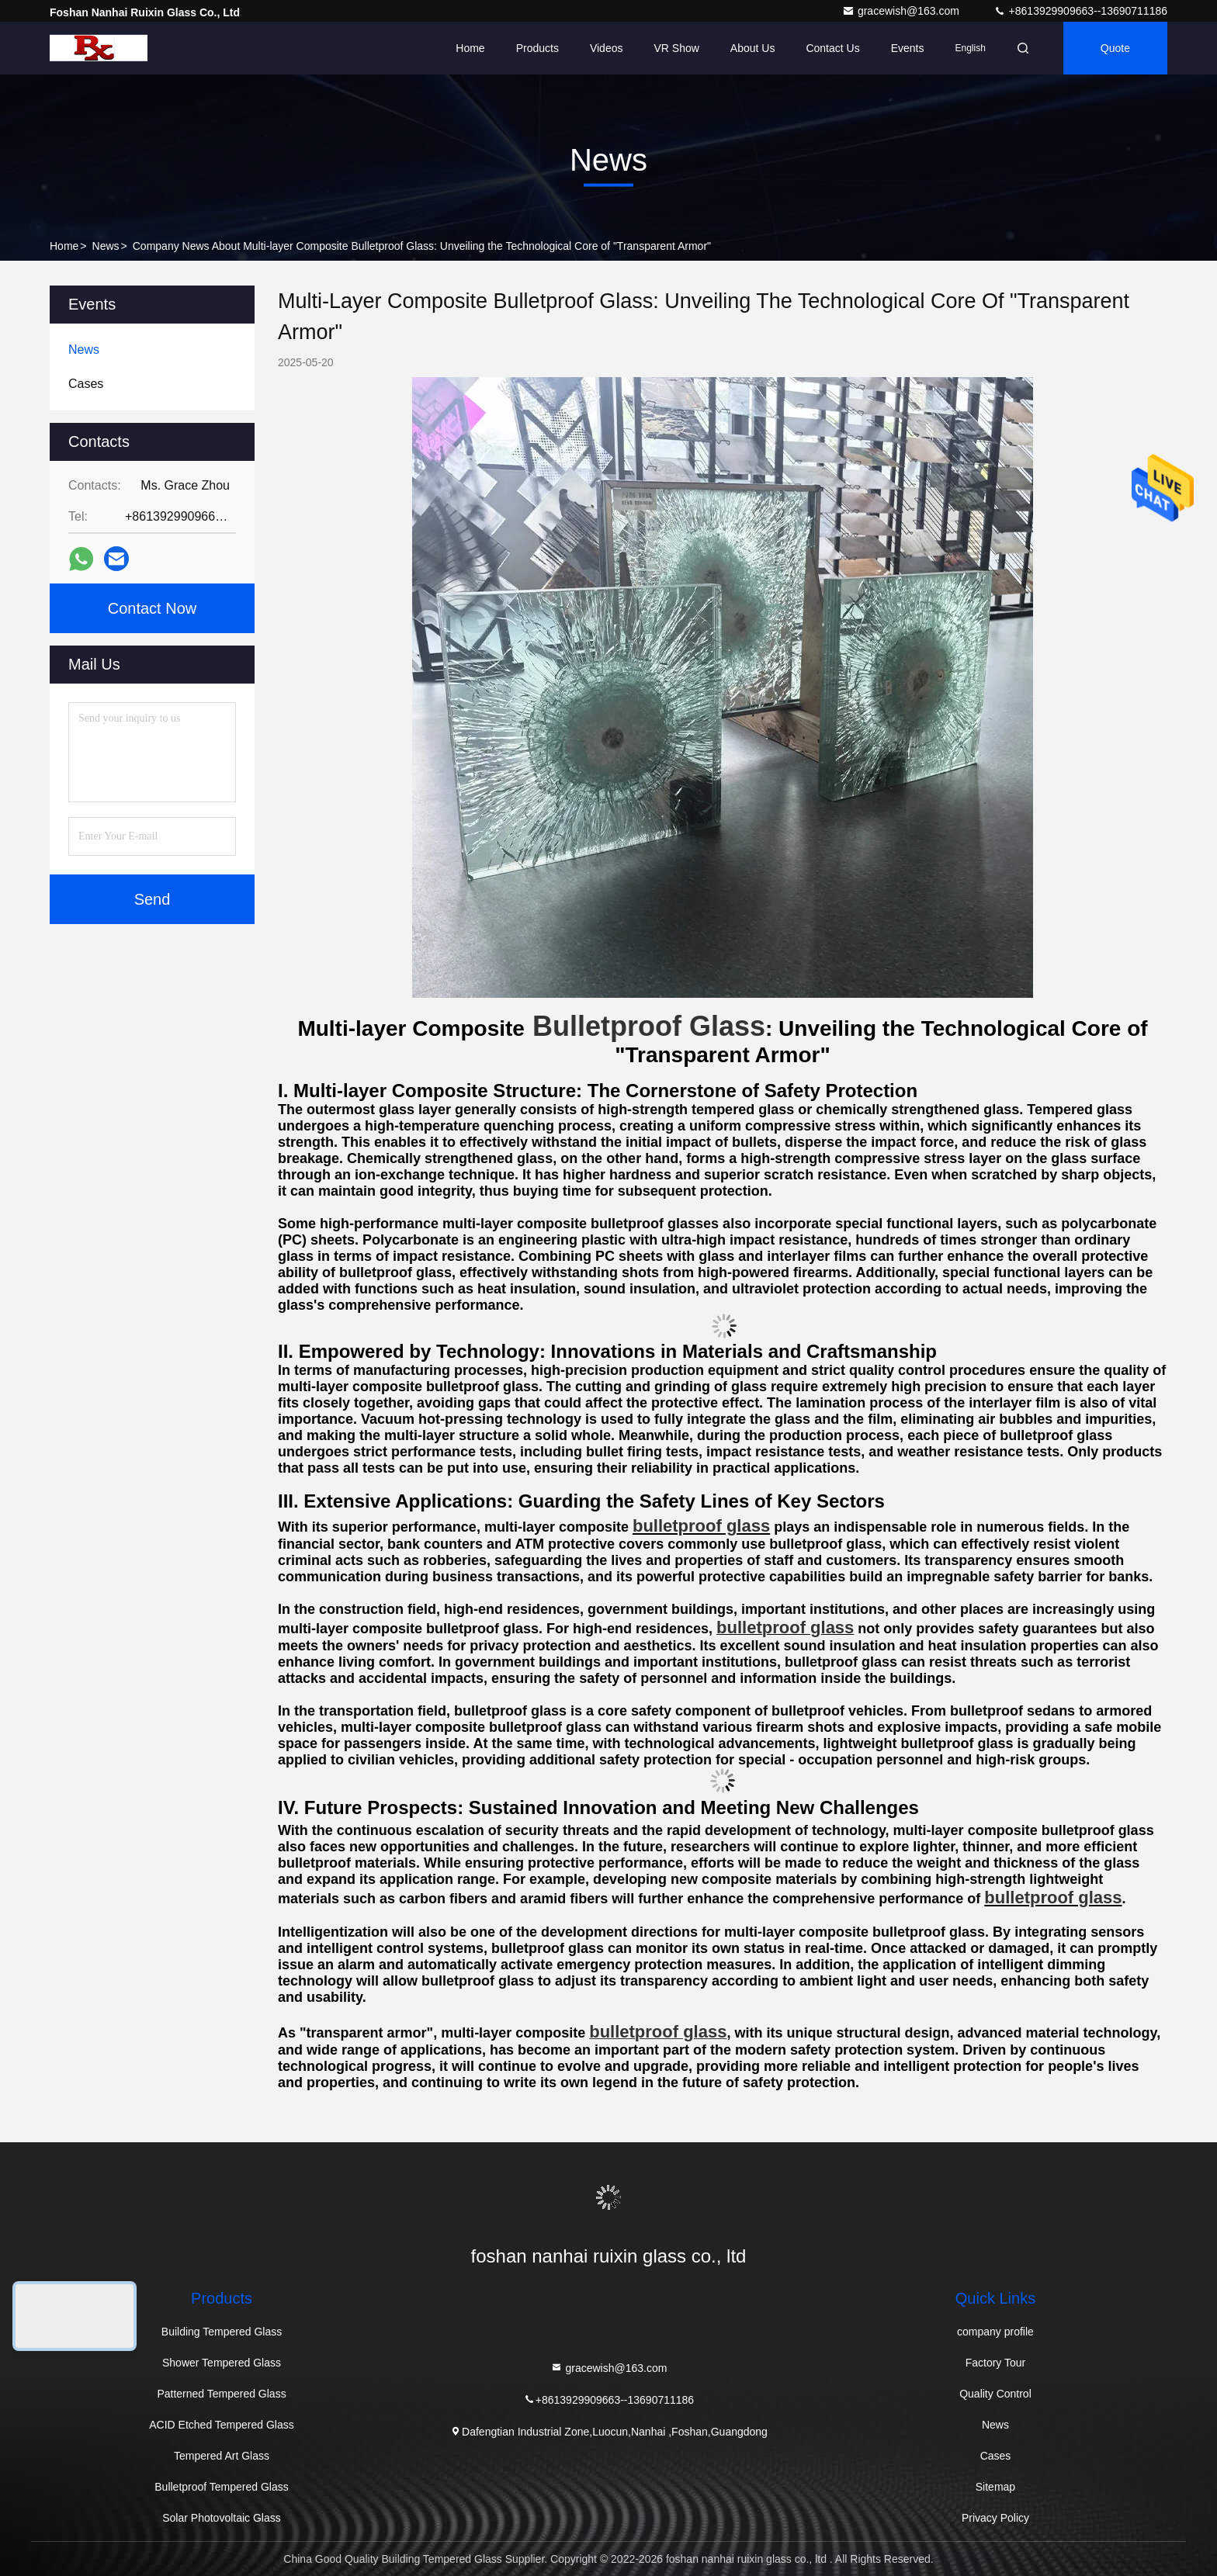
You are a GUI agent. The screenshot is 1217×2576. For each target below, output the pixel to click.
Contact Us (832, 48)
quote (1115, 48)
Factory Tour (996, 2362)
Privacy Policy (995, 2518)
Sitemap (995, 2487)
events (907, 48)
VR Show (676, 48)
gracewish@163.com (902, 11)
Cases (995, 2456)
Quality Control (995, 2393)
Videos (606, 48)
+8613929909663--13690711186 (1080, 11)
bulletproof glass (785, 1627)
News (106, 246)
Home (470, 48)
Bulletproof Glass (648, 1026)
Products (537, 48)
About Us (752, 48)
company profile (995, 2331)
